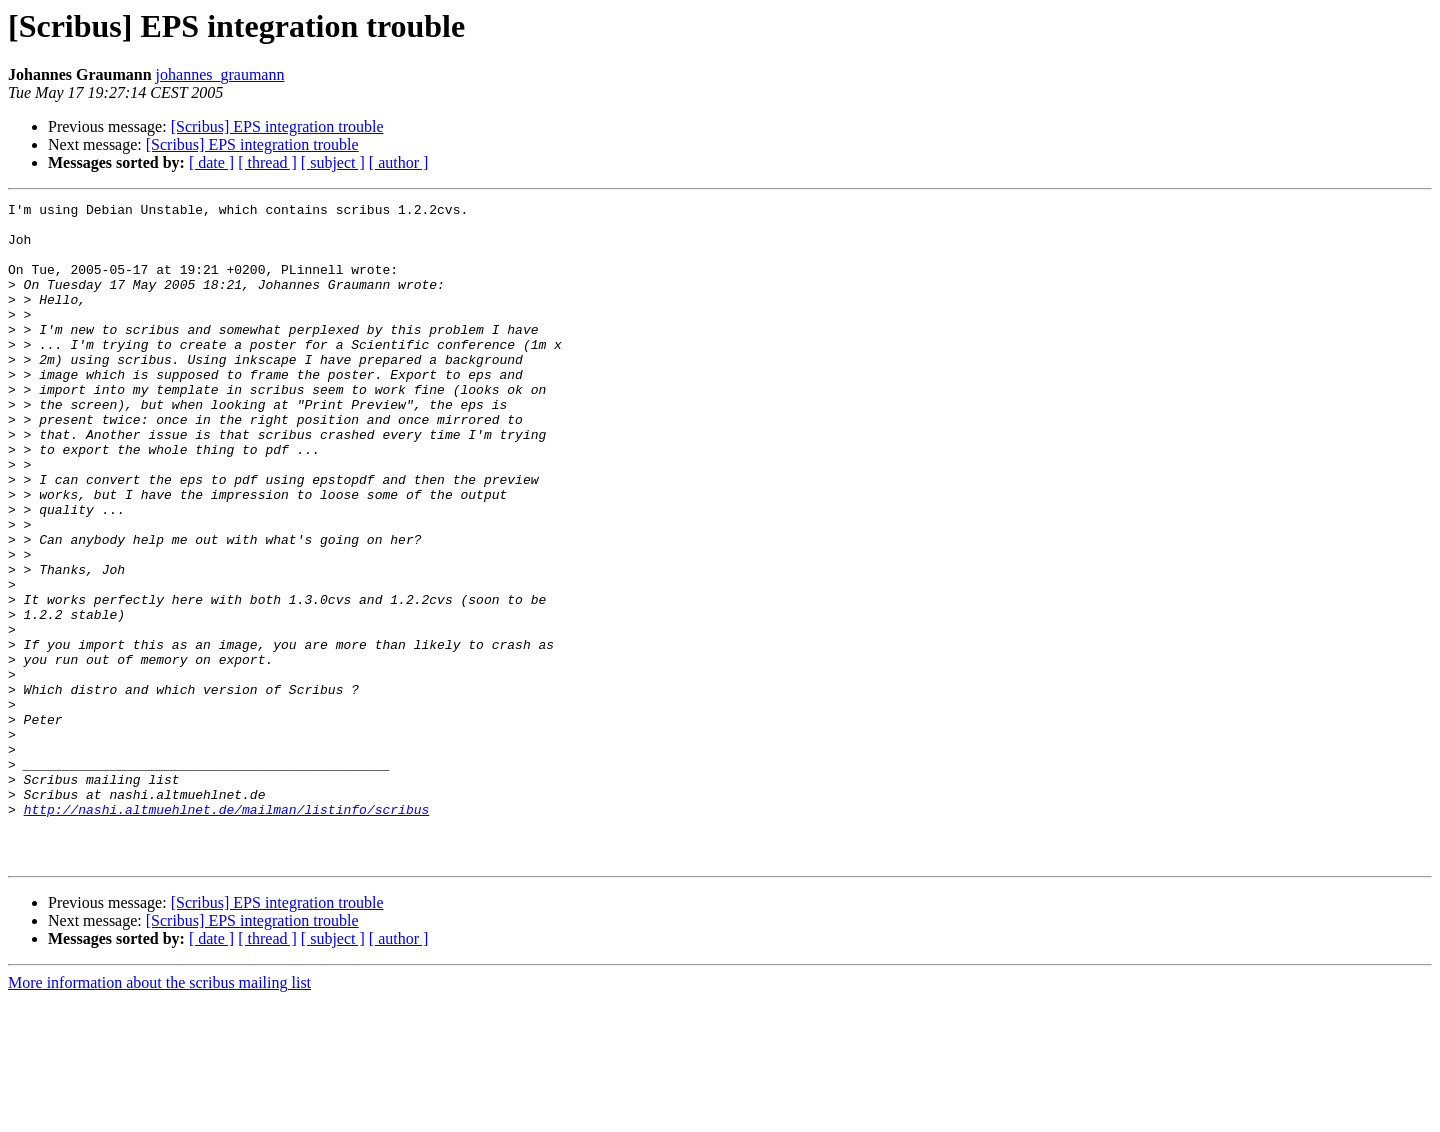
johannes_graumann (220, 74)
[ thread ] (267, 162)
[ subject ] (333, 162)
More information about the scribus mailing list (159, 1114)
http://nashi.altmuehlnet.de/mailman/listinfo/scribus (227, 932)
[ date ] (211, 162)
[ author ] (399, 162)
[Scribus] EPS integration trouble (277, 126)
